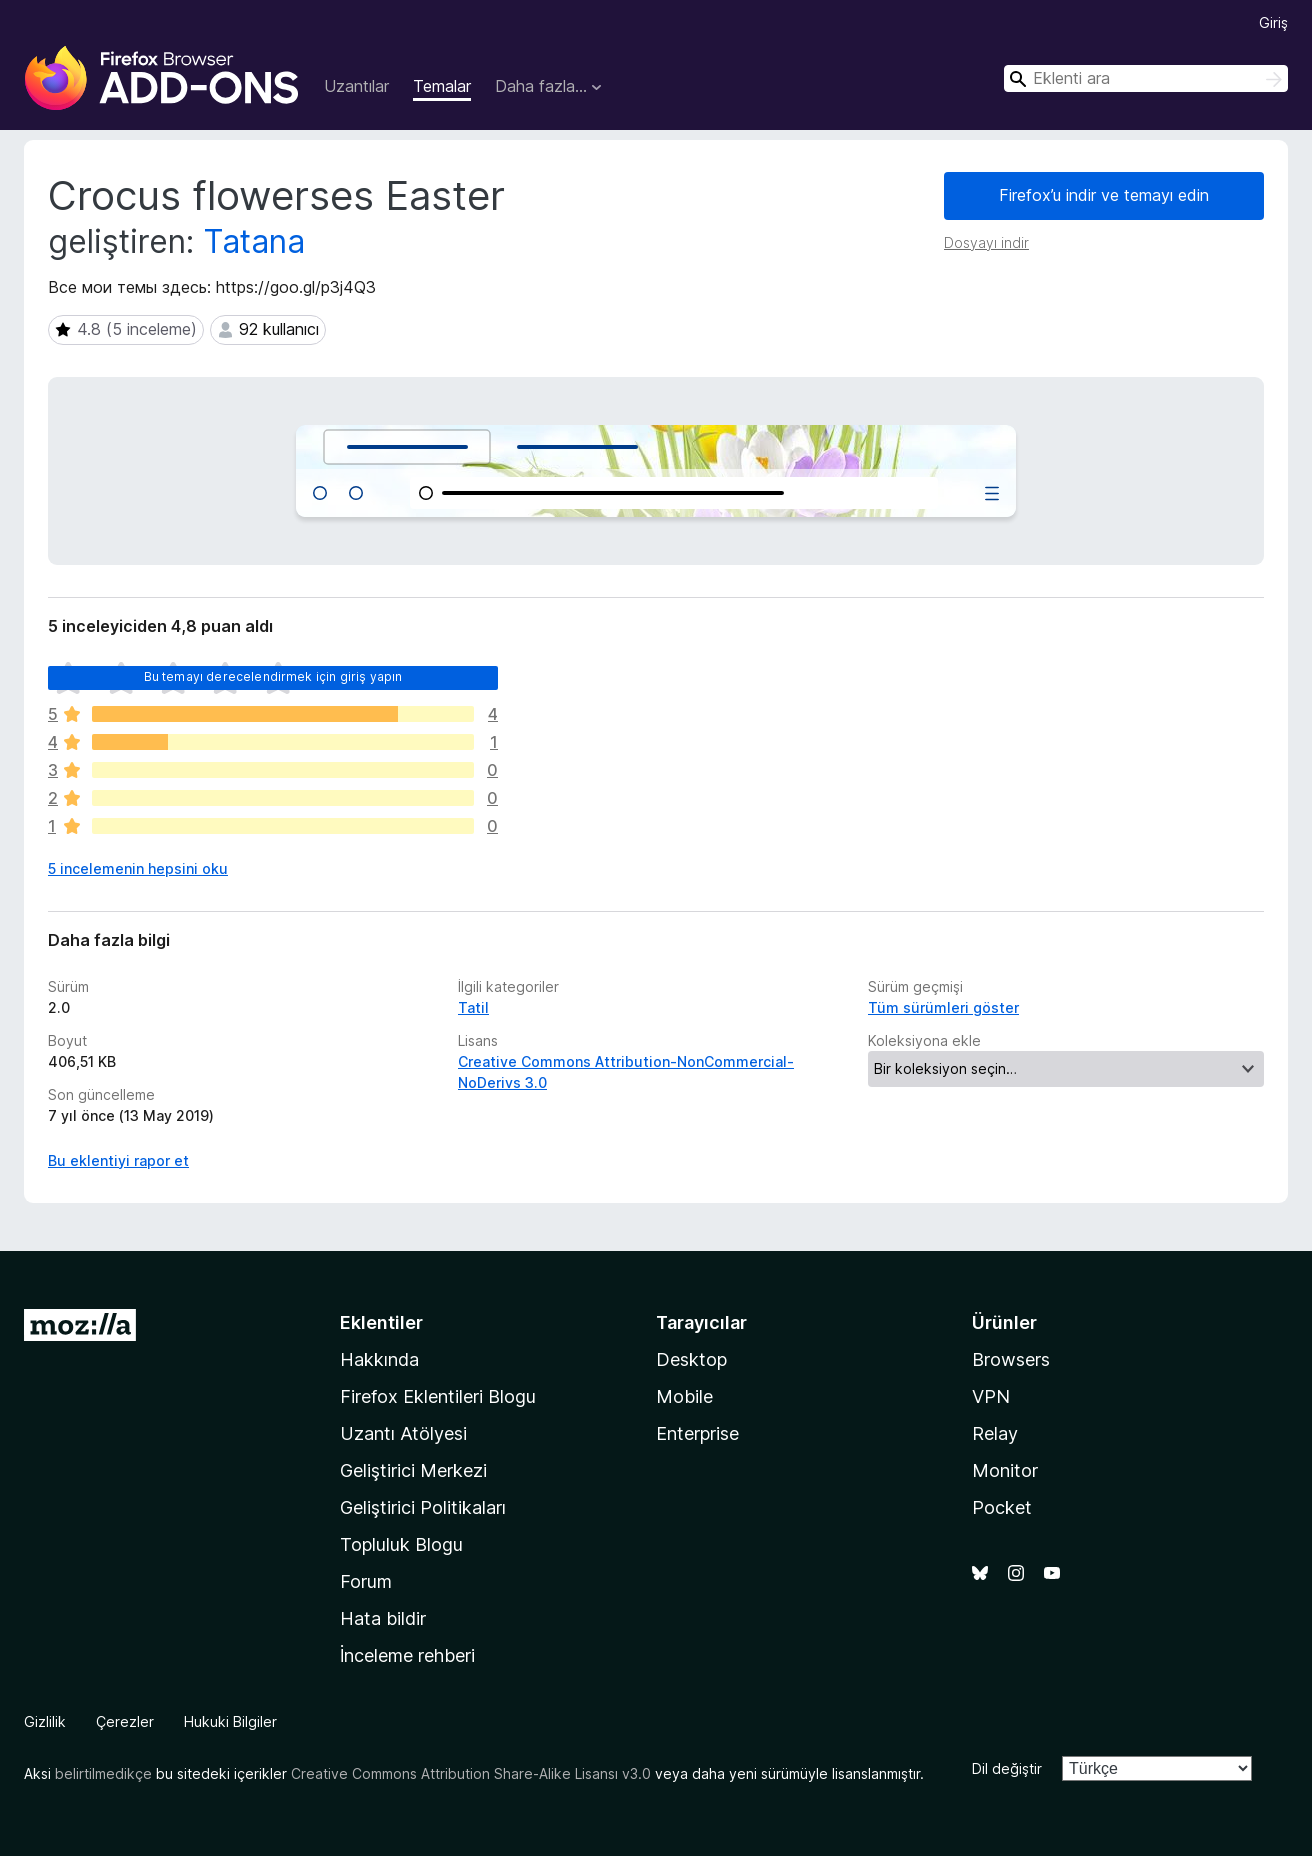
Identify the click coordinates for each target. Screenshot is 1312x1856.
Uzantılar (356, 86)
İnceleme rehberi (407, 1655)
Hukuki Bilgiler (230, 1721)
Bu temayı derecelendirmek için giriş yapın (273, 676)
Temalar (442, 86)
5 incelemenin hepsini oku (138, 868)
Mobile (684, 1396)
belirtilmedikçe (103, 1773)
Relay (995, 1433)
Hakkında (379, 1359)
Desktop (691, 1359)
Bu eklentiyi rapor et (118, 1160)
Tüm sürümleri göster (943, 1007)
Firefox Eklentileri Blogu (438, 1396)
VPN (991, 1396)
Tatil (473, 1007)
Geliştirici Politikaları (423, 1507)
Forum (366, 1581)
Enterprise (697, 1433)
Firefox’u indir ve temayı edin (1104, 195)
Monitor (1005, 1470)
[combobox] (1146, 78)
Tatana (254, 241)
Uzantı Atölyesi (403, 1433)
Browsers (1011, 1359)
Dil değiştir (1007, 1768)
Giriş (1273, 22)
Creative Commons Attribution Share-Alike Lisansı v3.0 (471, 1773)
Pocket (1002, 1507)
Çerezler (125, 1721)
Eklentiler (381, 1322)
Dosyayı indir (986, 242)
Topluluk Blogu (401, 1544)
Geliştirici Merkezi (413, 1470)
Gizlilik (45, 1721)
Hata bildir (383, 1618)
